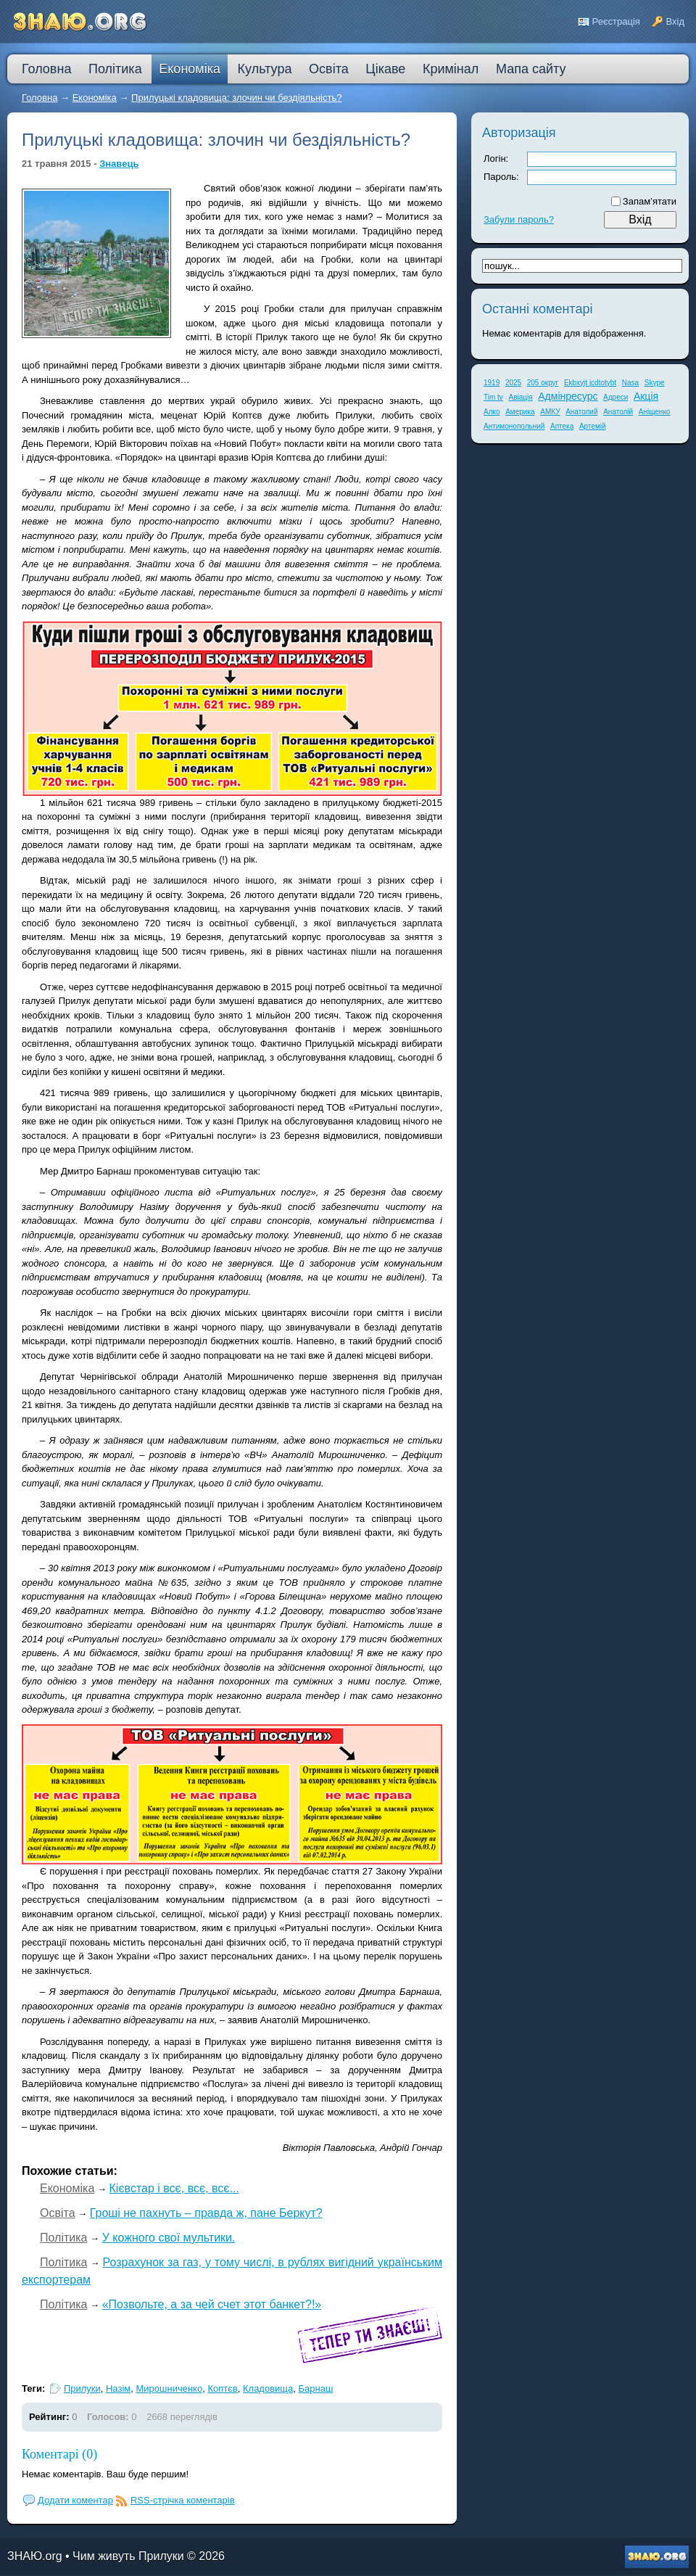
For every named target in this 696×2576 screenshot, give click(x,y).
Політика (63, 2237)
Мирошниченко (169, 2388)
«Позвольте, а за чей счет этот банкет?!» (212, 2304)
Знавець (118, 163)
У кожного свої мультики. (169, 2237)
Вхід (675, 21)
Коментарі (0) (59, 2454)
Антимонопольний (514, 426)
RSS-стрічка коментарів (182, 2500)
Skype (655, 383)
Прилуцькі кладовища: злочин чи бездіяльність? (236, 97)
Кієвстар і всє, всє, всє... (174, 2188)
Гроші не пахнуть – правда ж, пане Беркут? (206, 2213)
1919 (492, 383)
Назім (118, 2388)
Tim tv (493, 397)
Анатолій (618, 412)
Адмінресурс (567, 396)
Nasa (630, 383)
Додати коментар (75, 2500)
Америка (519, 412)
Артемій (592, 426)
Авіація (520, 397)
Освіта (57, 2213)
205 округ (543, 383)
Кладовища (268, 2388)
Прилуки (82, 2388)
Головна (39, 97)
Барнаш (316, 2388)
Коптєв (222, 2388)
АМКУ (550, 412)
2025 (513, 383)
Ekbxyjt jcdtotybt (590, 383)
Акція (646, 396)
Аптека (561, 426)
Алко (492, 412)
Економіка (94, 97)
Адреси (615, 397)
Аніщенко (655, 412)
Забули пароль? (519, 219)
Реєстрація (616, 21)
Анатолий (581, 412)
